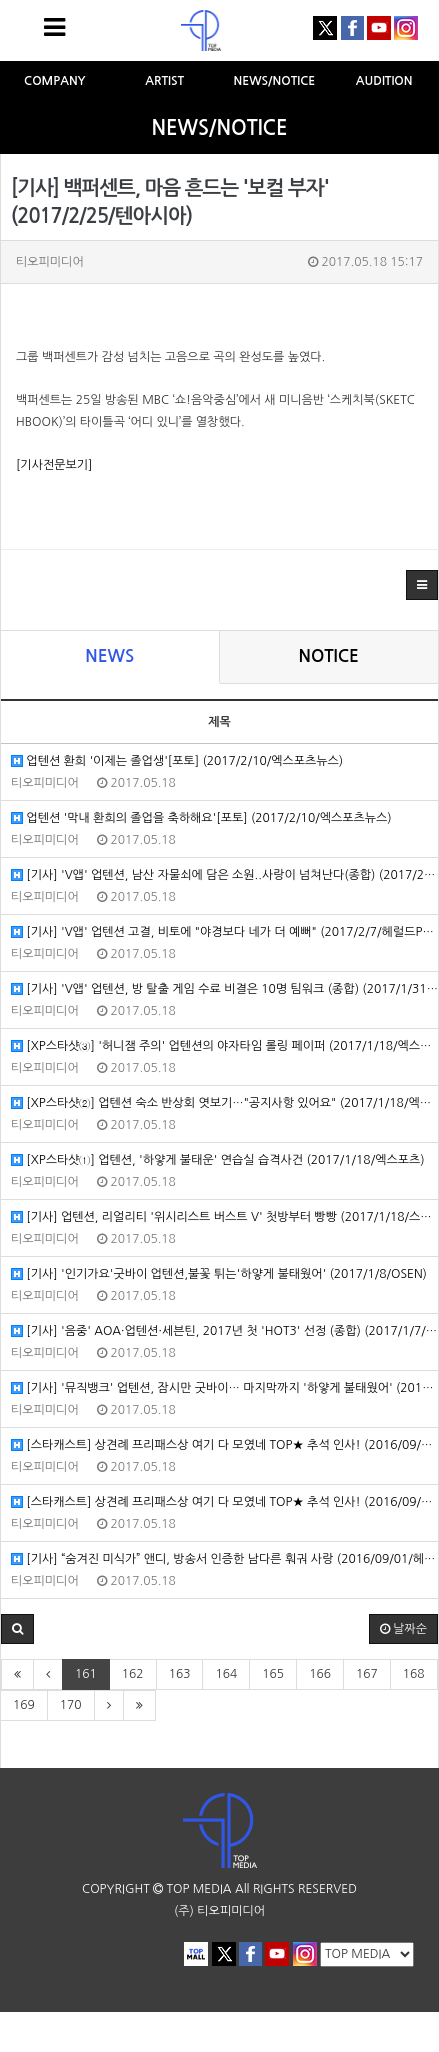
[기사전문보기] (54, 465)
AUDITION (384, 81)
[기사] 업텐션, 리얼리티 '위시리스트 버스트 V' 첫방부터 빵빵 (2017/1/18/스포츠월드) (224, 1217)
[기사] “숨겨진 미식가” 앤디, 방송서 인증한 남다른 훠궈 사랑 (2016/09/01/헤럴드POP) (224, 1559)
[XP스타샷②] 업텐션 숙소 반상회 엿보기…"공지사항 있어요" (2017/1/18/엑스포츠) (224, 1103)
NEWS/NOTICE (275, 81)
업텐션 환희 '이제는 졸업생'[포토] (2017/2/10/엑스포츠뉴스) (177, 761)
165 (273, 1674)
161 (86, 1674)
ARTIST (164, 81)
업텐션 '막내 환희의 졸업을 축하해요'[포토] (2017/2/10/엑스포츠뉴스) (201, 818)
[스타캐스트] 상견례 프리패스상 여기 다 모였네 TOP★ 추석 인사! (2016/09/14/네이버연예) (224, 1445)
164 (226, 1674)
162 (133, 1674)
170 (71, 1705)
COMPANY (55, 81)
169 (24, 1705)
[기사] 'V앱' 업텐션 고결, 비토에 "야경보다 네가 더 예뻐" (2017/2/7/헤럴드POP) (224, 932)
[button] (422, 585)
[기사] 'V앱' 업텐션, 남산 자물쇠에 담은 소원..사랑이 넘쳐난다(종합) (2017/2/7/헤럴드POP (224, 875)
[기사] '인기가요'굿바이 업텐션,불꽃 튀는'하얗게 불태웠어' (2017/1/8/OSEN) (219, 1274)
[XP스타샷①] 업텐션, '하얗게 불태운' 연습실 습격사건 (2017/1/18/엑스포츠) (218, 1160)
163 (180, 1674)
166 (320, 1674)
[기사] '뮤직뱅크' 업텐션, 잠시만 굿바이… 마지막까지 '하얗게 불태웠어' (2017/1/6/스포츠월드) (224, 1388)
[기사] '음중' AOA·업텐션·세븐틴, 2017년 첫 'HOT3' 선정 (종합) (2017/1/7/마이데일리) (224, 1331)
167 (367, 1674)
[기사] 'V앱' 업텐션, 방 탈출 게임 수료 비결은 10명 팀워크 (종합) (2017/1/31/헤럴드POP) (224, 989)
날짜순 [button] (403, 1629)
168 (414, 1674)
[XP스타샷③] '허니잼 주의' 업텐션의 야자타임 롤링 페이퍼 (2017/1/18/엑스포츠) (224, 1046)
